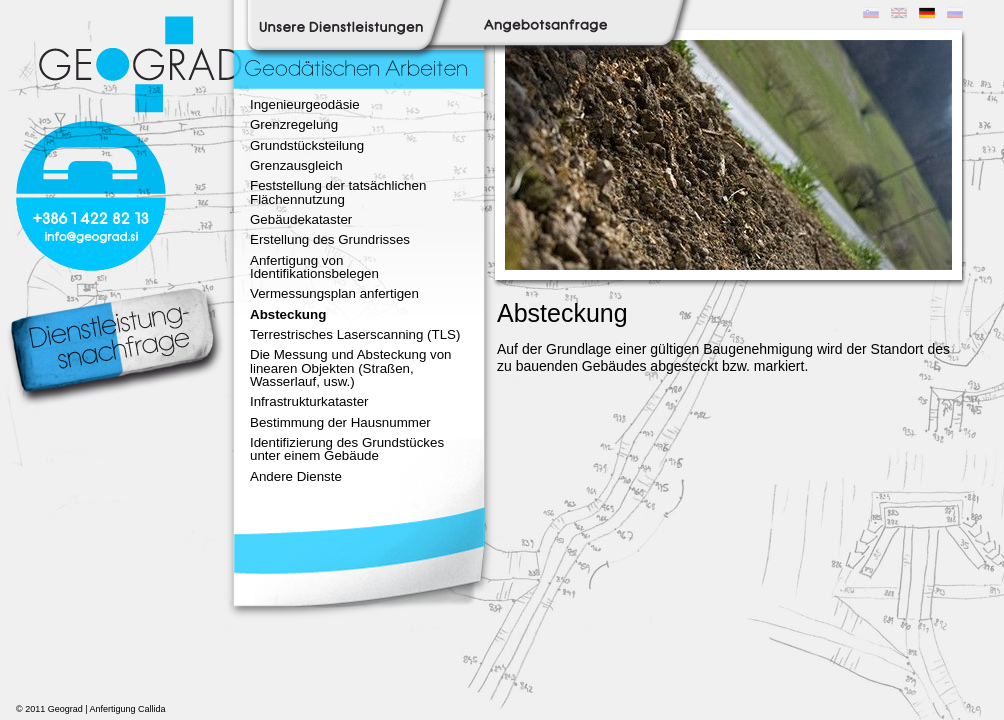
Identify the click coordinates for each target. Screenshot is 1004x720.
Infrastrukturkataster (309, 401)
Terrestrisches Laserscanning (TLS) (355, 334)
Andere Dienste (296, 476)
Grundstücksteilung (307, 145)
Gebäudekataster (301, 219)
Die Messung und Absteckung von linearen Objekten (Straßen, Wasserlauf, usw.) (351, 368)
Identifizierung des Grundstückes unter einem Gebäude (347, 449)
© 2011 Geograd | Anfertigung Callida (91, 709)
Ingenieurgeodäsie (305, 104)
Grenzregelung (294, 124)
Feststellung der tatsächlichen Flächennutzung (338, 192)
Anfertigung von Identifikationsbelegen (314, 267)
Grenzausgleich (296, 165)
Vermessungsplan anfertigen (334, 293)
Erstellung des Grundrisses (330, 239)
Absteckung (288, 314)
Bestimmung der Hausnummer (340, 422)
